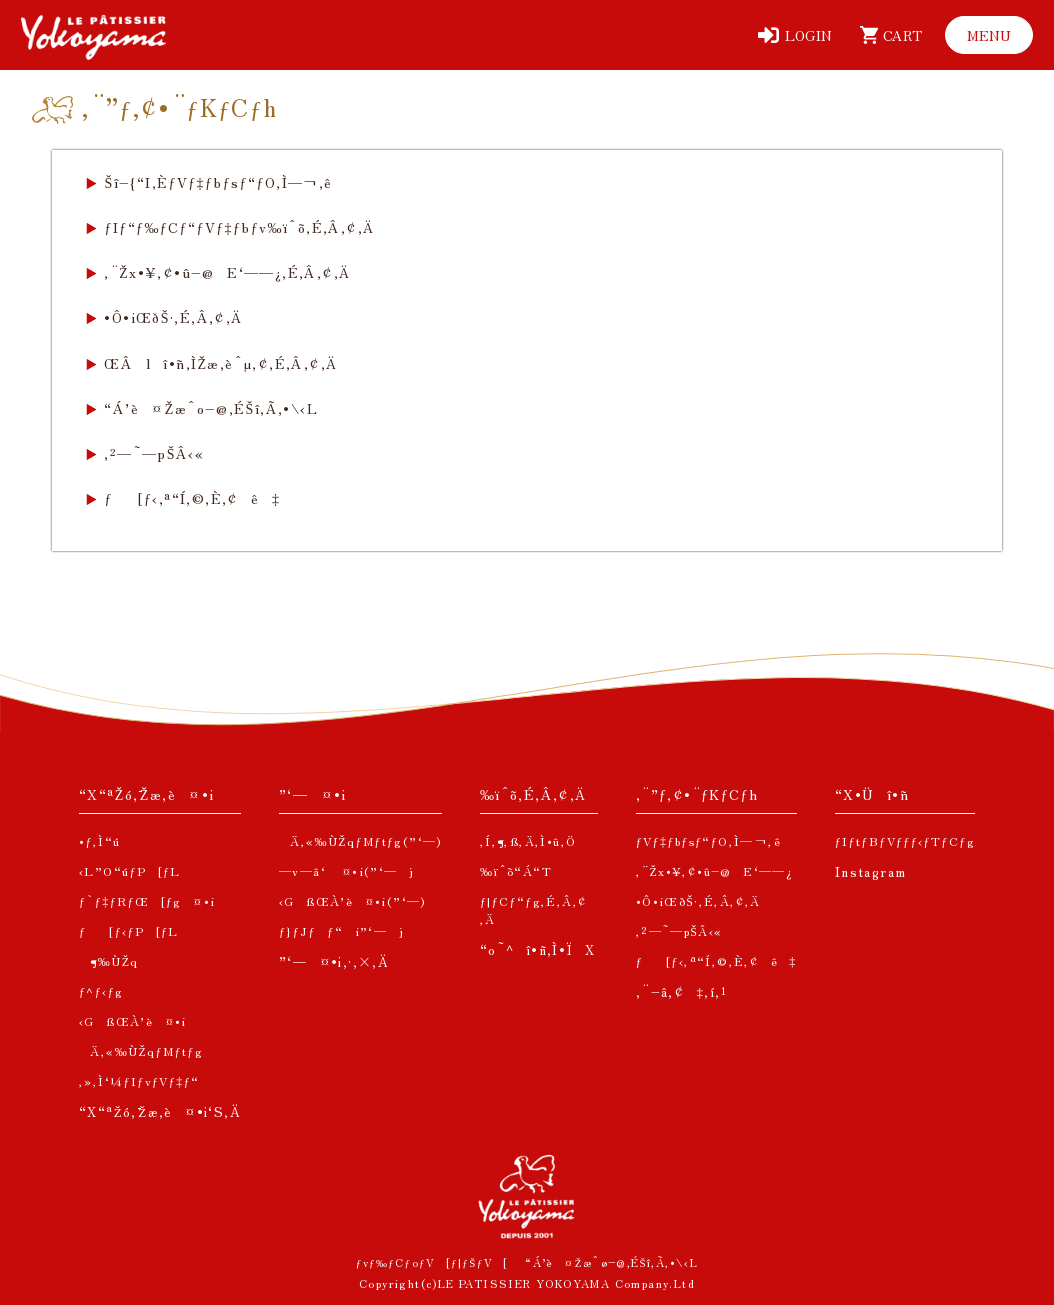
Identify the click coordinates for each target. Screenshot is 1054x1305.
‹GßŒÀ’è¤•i (133, 1020)
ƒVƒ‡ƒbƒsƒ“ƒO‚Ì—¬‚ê (708, 840)
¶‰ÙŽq (109, 960)
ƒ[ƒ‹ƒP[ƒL (129, 930)
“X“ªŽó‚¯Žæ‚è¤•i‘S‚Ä (160, 1111)
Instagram (871, 871)
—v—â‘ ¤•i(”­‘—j (346, 870)
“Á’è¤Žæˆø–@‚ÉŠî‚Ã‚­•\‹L (211, 408)
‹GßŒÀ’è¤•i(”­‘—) (352, 900)
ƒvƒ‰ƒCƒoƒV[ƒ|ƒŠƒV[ (432, 1262)
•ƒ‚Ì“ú (99, 840)
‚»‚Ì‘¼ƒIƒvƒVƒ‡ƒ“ (139, 1080)
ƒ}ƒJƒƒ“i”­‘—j (341, 930)
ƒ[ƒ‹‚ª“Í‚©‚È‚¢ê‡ (192, 498)
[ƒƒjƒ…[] (989, 35)
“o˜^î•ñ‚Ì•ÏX (538, 949)
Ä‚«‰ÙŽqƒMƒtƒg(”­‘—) (360, 840)
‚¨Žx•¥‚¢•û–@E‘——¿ (715, 870)
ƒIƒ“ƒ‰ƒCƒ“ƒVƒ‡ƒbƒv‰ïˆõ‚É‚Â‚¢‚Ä (239, 227)
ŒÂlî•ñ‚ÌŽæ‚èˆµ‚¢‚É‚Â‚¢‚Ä (220, 363)
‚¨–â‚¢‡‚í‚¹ (682, 991)
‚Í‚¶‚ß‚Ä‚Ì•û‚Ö (528, 840)
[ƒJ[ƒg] (887, 35)
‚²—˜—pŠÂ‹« (154, 453)
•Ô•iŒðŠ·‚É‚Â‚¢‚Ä (173, 317)
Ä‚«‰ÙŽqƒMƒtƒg (141, 1050)
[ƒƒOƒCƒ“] (795, 35)
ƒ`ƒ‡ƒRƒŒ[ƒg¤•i (147, 900)
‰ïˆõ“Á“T (516, 870)
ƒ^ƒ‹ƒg (101, 990)
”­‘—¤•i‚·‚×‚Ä (334, 961)
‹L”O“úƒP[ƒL (130, 870)
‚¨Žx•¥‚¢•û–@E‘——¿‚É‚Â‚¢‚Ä (227, 272)
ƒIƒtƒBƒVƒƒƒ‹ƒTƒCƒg (905, 840)
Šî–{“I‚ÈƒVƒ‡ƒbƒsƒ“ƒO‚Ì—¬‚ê (218, 182)
